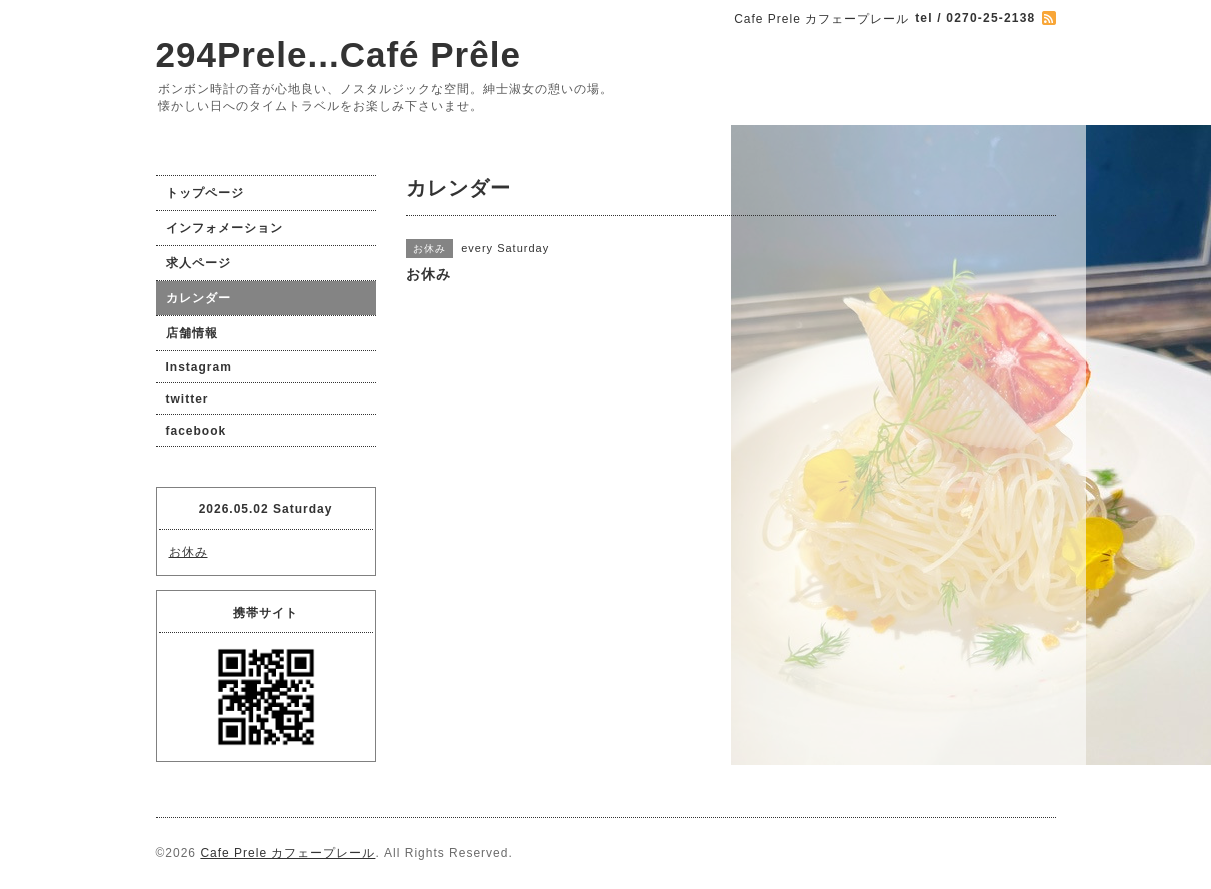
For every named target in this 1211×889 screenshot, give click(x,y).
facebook (196, 431)
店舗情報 (192, 333)
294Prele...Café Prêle (338, 54)
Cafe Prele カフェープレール (287, 853)
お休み (188, 552)
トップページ (205, 193)
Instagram (199, 367)
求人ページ (198, 263)
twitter (187, 399)
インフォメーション (224, 228)
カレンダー (198, 298)
